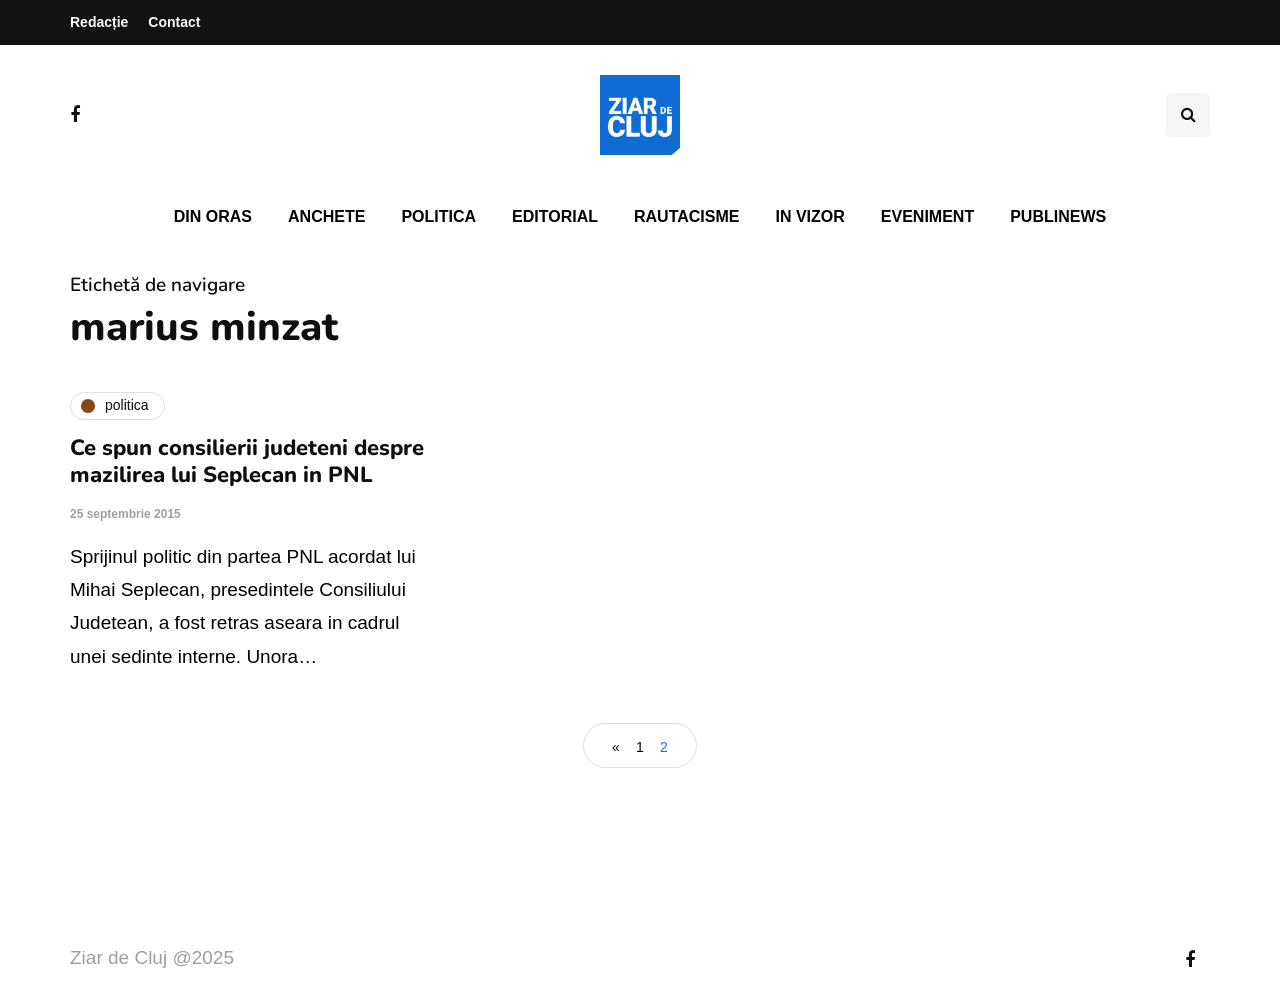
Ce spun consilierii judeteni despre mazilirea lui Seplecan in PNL (247, 462)
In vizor (809, 216)
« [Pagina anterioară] (616, 747)
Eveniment (927, 216)
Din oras (213, 216)
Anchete (326, 216)
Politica (438, 216)
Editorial (555, 216)
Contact (174, 22)
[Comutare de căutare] (1188, 115)
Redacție (99, 22)
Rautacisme (686, 216)
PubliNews (1058, 216)
